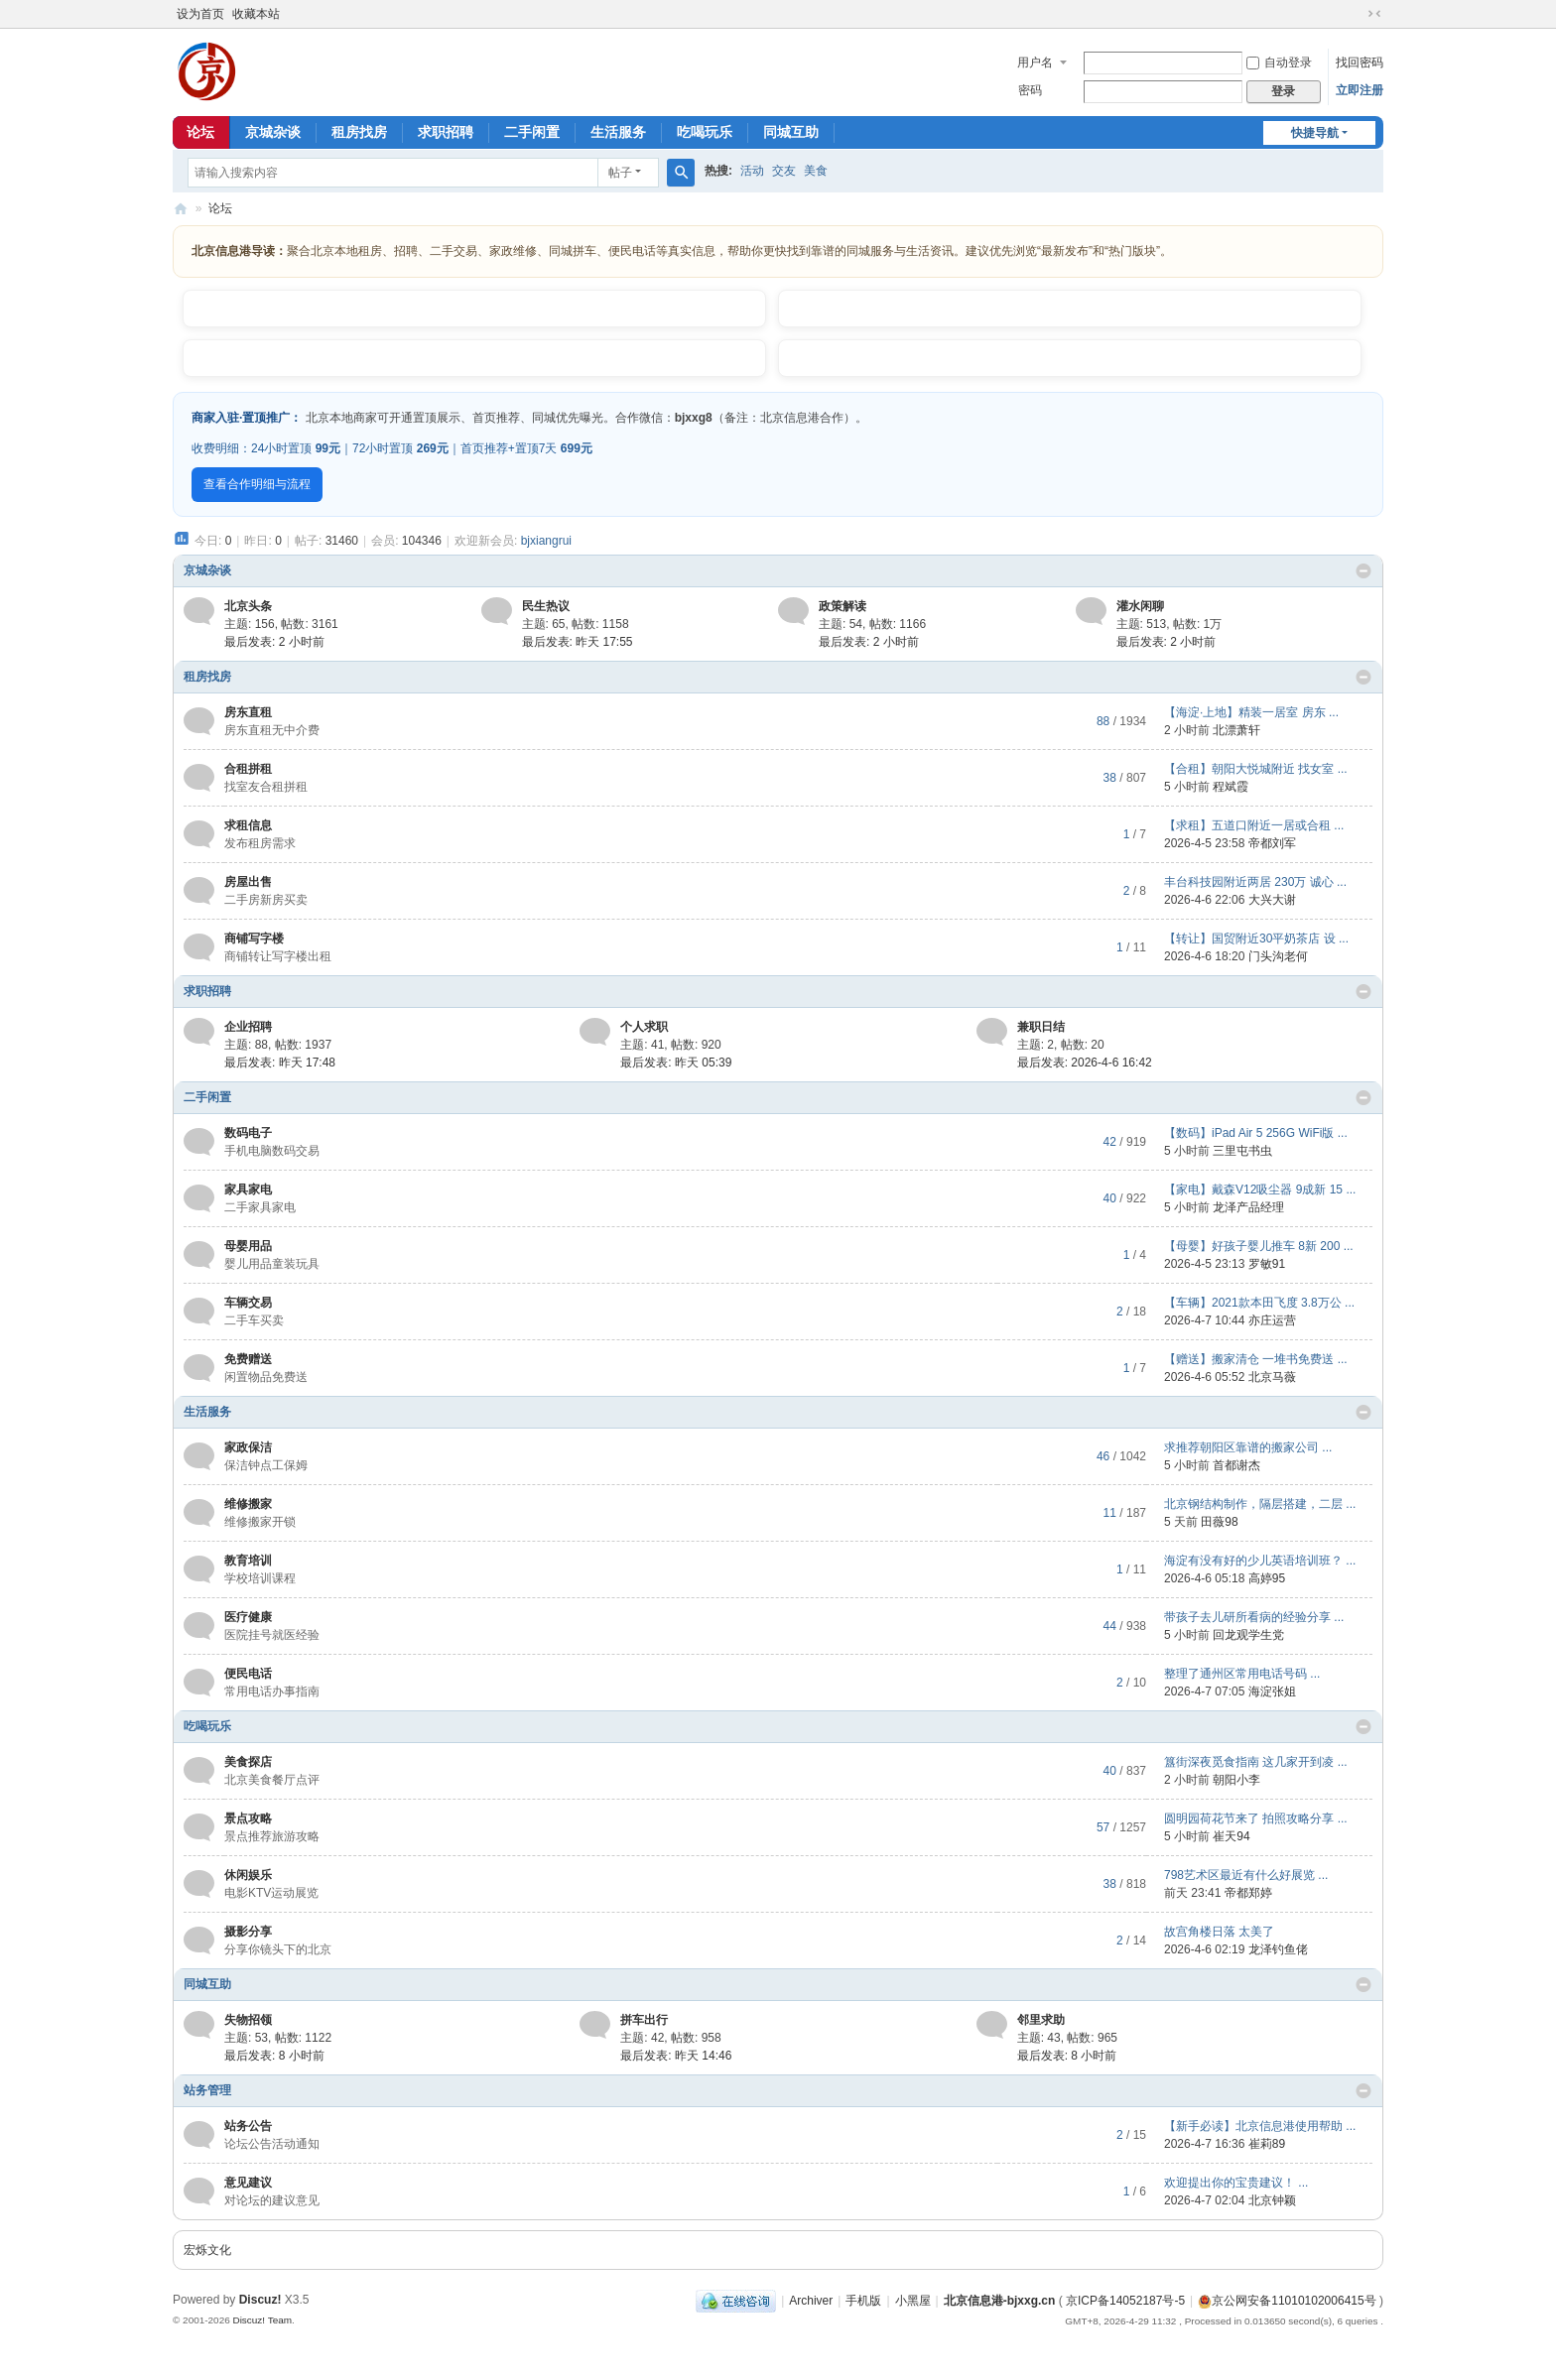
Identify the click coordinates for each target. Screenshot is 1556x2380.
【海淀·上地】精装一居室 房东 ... (1251, 712)
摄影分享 (248, 1932)
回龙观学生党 (1248, 1635)
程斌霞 (1230, 787)
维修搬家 (248, 1504)
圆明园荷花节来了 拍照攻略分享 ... (1256, 1818)
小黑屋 (913, 2301)
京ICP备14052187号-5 (1125, 2301)
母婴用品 (248, 1246)
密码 (1030, 90)
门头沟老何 (1278, 956)
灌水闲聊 (1140, 606)
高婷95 (1266, 1578)
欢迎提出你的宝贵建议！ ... (1236, 2183)
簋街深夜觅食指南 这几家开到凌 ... (1256, 1762)
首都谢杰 (1236, 1465)
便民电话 (248, 1674)
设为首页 (200, 14)
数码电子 (248, 1133)
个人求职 (644, 1027)
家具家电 (248, 1189)
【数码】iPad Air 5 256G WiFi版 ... (1256, 1133)
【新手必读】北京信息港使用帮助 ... (1260, 2126)
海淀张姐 (1272, 1691)
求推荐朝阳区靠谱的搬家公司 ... (1248, 1447)
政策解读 (842, 606)
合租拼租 (248, 769)
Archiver (811, 2301)
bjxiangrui (546, 541)
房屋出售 (248, 882)
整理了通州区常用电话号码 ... (1242, 1674)
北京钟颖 (1272, 2200)
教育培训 (248, 1560)
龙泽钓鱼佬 (1278, 1949)
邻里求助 (1041, 2020)
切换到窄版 (1374, 14)
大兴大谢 (1272, 900)
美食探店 (248, 1762)
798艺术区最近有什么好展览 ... (1246, 1875)
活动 (752, 171)
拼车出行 (644, 2020)
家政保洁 (248, 1447)
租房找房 (359, 132)
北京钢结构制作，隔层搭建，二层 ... (1260, 1504)
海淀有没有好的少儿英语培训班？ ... (1260, 1560)
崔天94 (1231, 1836)
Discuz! (260, 2300)
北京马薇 (1272, 1377)
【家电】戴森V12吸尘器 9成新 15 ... (1260, 1189)
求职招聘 (445, 132)
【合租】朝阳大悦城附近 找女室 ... (1256, 769)
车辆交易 (248, 1303)
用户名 (1035, 62)
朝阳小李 (1236, 1780)
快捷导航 (1315, 133)
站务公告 (248, 2126)
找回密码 (1359, 62)
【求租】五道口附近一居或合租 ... (1254, 825)
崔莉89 (1266, 2144)
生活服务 (618, 132)
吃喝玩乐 (704, 132)
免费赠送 (248, 1359)
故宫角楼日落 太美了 (1219, 1932)
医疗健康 (248, 1617)
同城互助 (791, 132)
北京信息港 (181, 208)
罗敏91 (1266, 1264)
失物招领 (248, 2020)
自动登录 (1279, 62)
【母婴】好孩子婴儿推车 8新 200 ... (1259, 1246)
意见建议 (248, 2183)
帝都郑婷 (1248, 1893)
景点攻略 (248, 1818)
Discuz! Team (262, 2320)
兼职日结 (1041, 1027)
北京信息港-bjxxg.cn (1000, 2301)
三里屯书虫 (1242, 1151)
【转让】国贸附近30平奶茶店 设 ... (1256, 938)
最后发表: (274, 642)
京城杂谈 (273, 132)
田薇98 (1219, 1522)
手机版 (863, 2301)
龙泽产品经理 (1248, 1207)
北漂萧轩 (1236, 730)
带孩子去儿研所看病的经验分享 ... (1254, 1617)
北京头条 (248, 606)
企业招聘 (248, 1027)
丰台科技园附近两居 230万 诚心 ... (1255, 882)
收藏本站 (256, 14)
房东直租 (248, 712)
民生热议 (546, 606)
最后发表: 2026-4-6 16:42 (1084, 1062)
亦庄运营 (1272, 1320)
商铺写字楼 (254, 938)
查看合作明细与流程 (257, 484)
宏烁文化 (207, 2250)
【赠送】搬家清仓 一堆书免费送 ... (1256, 1359)
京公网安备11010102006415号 (1286, 2301)
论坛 (200, 132)
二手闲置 (532, 132)
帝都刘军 (1272, 843)
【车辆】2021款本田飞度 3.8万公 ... (1259, 1303)
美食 (816, 171)
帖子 (620, 173)
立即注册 (1359, 90)
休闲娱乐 (248, 1875)
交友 (784, 171)
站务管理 (207, 2090)
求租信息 (248, 825)
